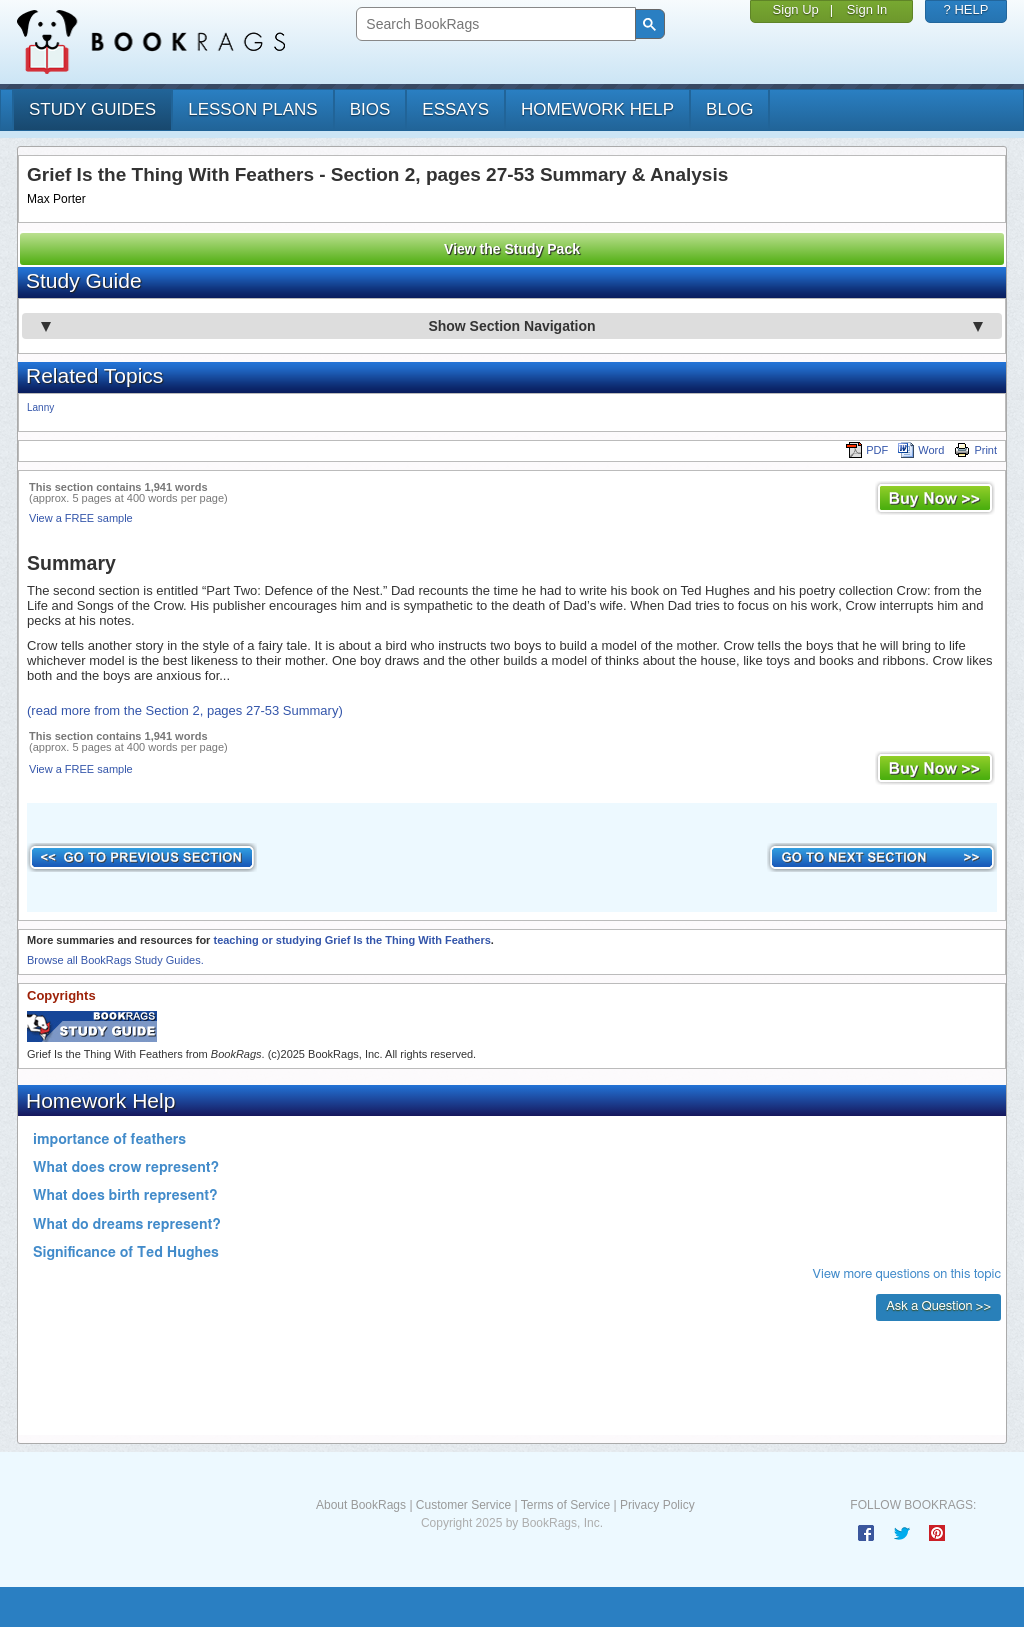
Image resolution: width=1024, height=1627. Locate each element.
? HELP (966, 9)
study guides (92, 109)
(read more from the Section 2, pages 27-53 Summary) (185, 710)
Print (975, 450)
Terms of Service (565, 1505)
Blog (729, 109)
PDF (867, 450)
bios (370, 109)
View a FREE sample (81, 518)
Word (921, 450)
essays (455, 109)
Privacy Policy (657, 1505)
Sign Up (796, 9)
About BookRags (361, 1505)
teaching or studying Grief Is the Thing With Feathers (351, 940)
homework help (597, 109)
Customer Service (463, 1505)
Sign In (867, 9)
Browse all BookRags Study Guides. (115, 960)
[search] (493, 24)
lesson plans (252, 109)
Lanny (40, 407)
